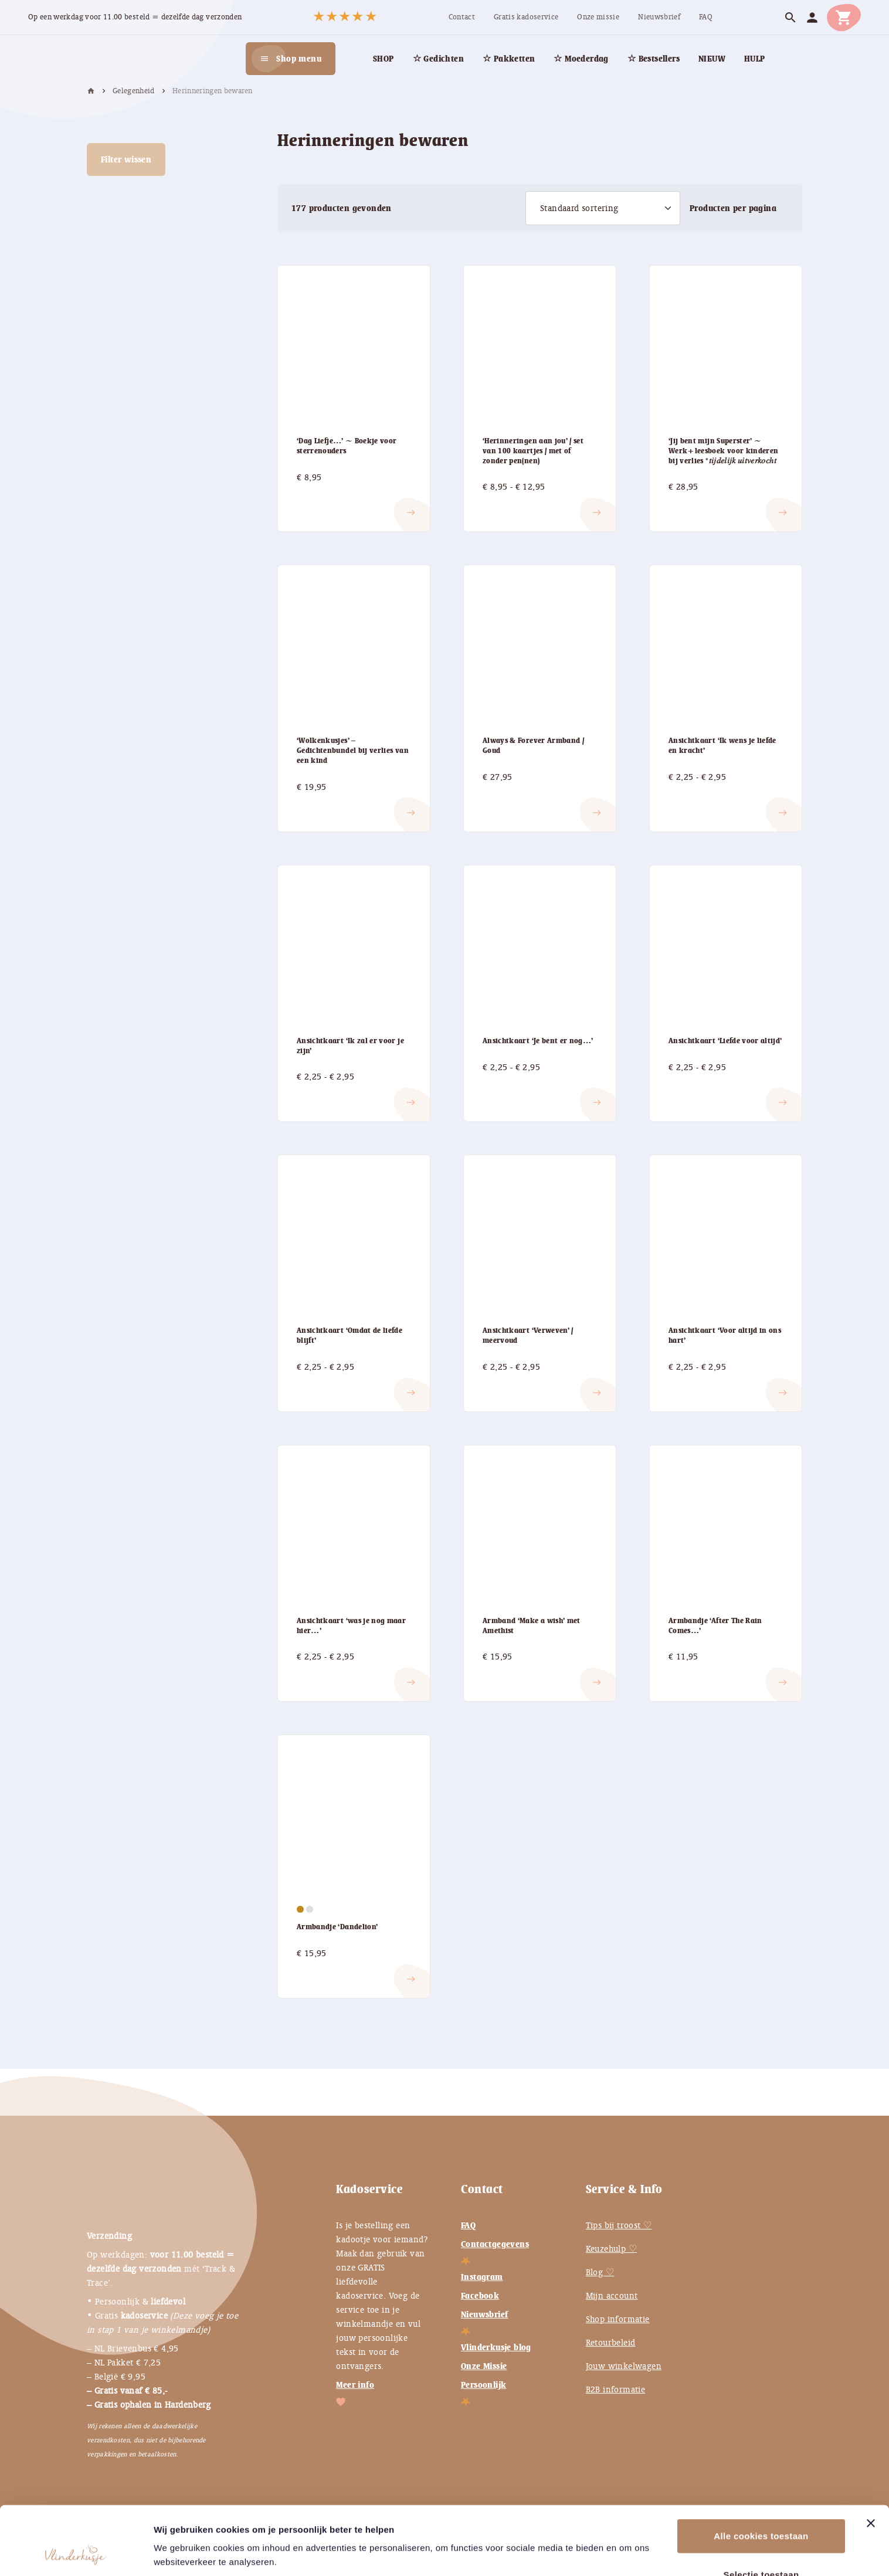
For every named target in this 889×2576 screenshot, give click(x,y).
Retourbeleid (611, 2342)
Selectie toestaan (761, 2510)
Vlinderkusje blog (496, 2347)
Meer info (355, 2385)
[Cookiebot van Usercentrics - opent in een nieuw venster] (76, 2553)
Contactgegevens (495, 2244)
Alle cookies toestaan (761, 2471)
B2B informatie (616, 2389)
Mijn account (612, 2295)
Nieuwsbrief (484, 2314)
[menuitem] (462, 17)
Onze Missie (484, 2366)
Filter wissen (126, 159)
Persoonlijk (483, 2385)
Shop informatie (618, 2319)
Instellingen (179, 2553)
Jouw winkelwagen (623, 2366)
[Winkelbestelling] (602, 208)
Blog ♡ (600, 2272)
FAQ (468, 2225)
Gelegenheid (134, 91)
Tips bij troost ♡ (619, 2225)
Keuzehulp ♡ (611, 2249)
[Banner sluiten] (871, 2459)
